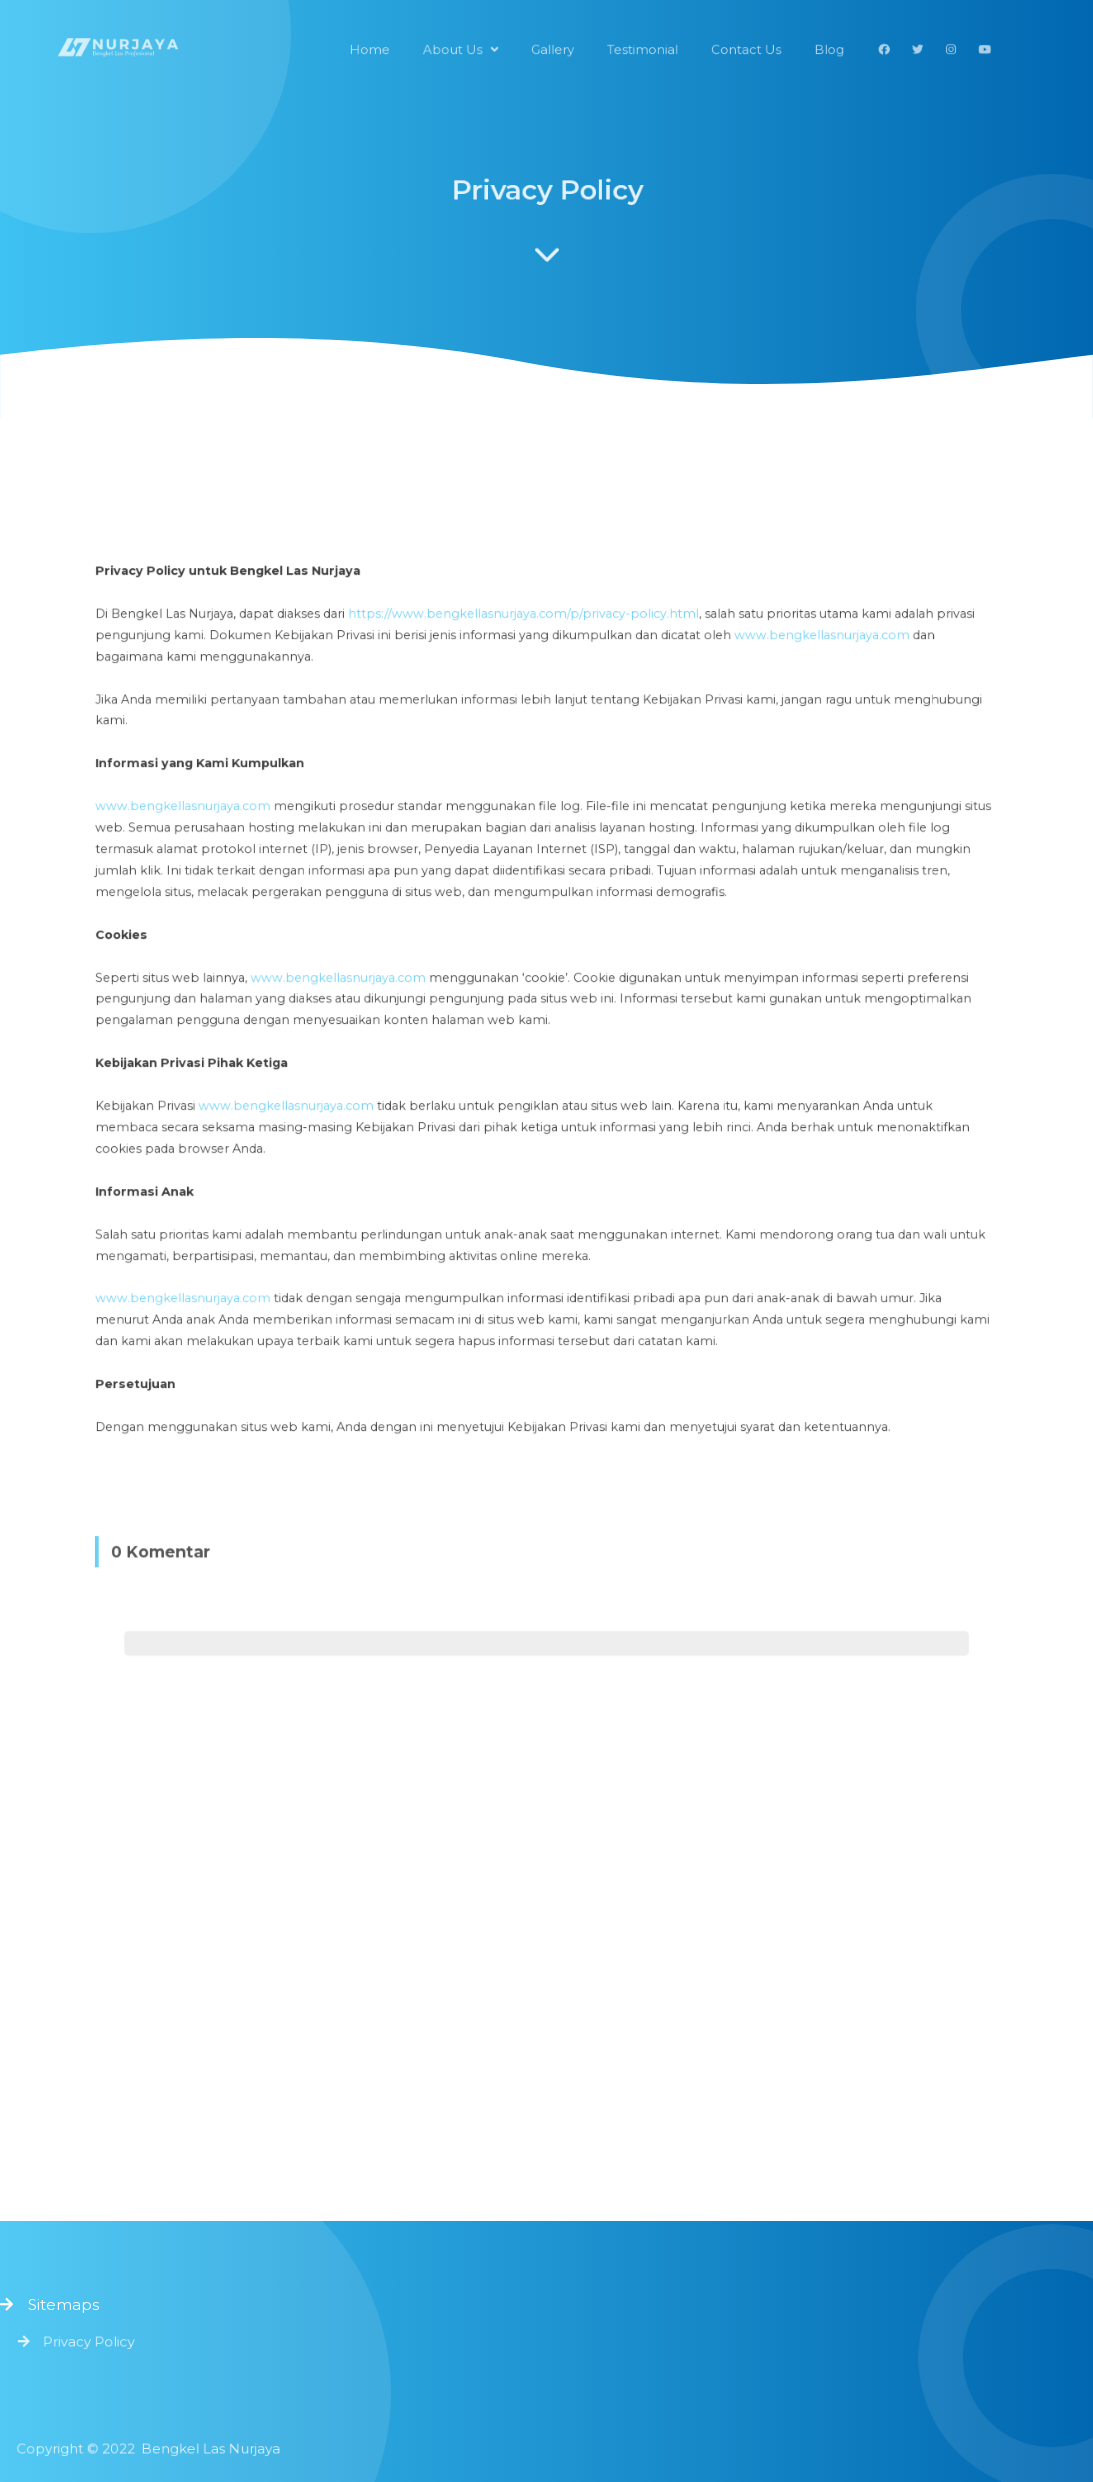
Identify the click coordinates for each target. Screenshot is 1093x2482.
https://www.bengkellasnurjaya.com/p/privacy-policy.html (525, 662)
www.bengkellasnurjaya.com (796, 682)
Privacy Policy (92, 2341)
